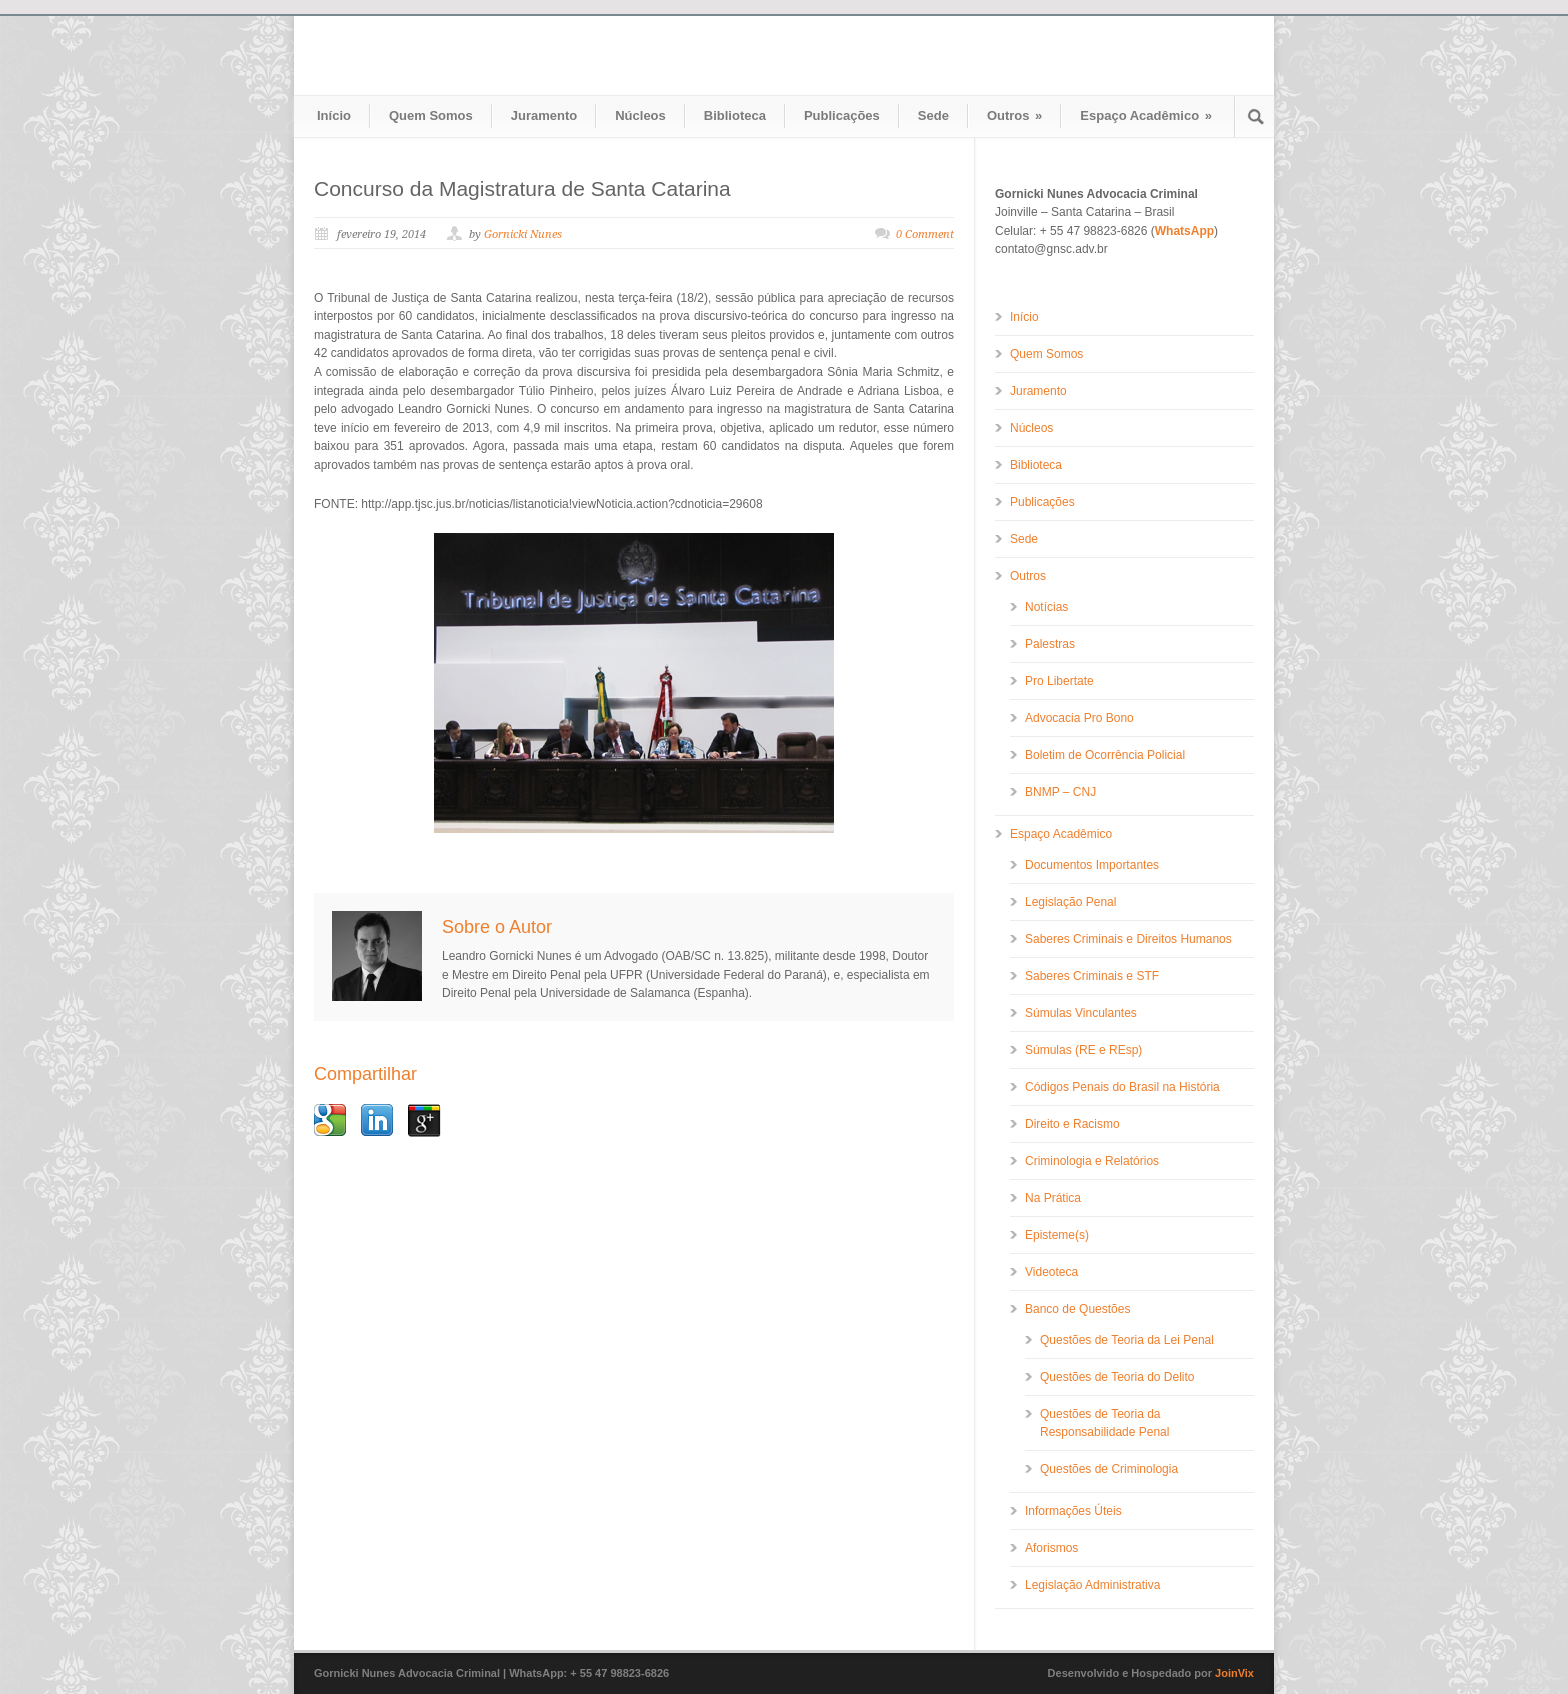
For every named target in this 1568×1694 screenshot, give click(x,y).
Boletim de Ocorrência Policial (1105, 755)
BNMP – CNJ (1060, 792)
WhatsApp (1184, 231)
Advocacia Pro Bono (1079, 718)
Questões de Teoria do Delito (1117, 1377)
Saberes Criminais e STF (1092, 976)
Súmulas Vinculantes (1081, 1013)
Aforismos (1051, 1548)
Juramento (544, 115)
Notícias (1046, 607)
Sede (933, 115)
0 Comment (925, 234)
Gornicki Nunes (523, 234)
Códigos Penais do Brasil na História (1122, 1087)
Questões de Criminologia (1109, 1469)
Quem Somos (431, 115)
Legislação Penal (1070, 902)
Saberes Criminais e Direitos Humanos (1128, 939)
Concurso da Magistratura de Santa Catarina (522, 188)
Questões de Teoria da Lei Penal (1127, 1340)
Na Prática (1053, 1198)
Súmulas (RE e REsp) (1083, 1050)
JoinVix (1234, 1673)
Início (334, 115)
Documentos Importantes (1092, 865)
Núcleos (640, 115)
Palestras (1050, 644)
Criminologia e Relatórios (1092, 1161)
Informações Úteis (1073, 1511)
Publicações (842, 115)
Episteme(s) (1057, 1235)
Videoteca (1051, 1272)
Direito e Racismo (1072, 1124)
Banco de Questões (1077, 1309)
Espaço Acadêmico (1146, 115)
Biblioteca (735, 115)
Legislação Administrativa (1092, 1585)
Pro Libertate (1059, 681)
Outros (1014, 115)
